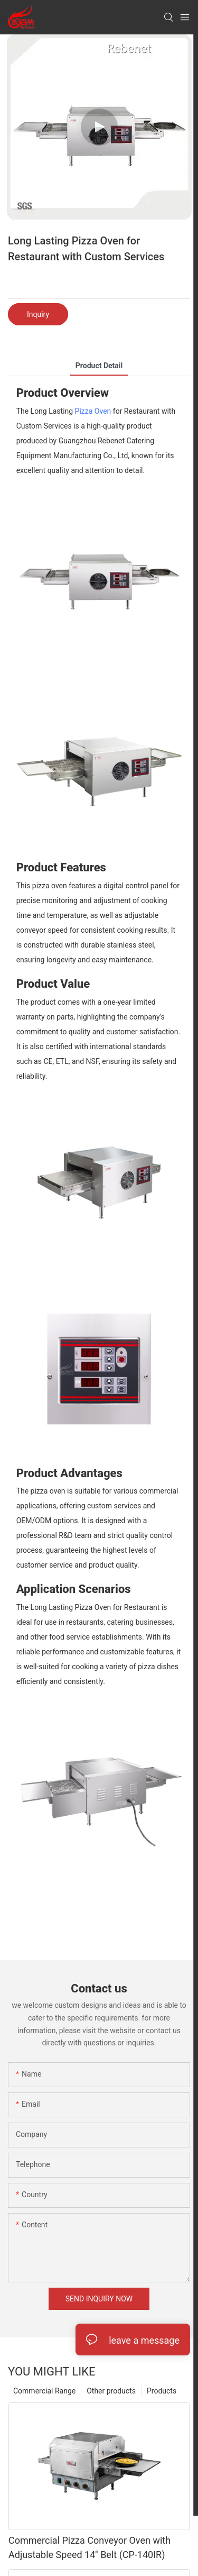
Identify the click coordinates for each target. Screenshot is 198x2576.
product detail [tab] (99, 365)
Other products (111, 2391)
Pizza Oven (93, 411)
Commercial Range (44, 2391)
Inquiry (38, 314)
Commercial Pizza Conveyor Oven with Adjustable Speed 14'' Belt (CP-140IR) (89, 2547)
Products (161, 2391)
